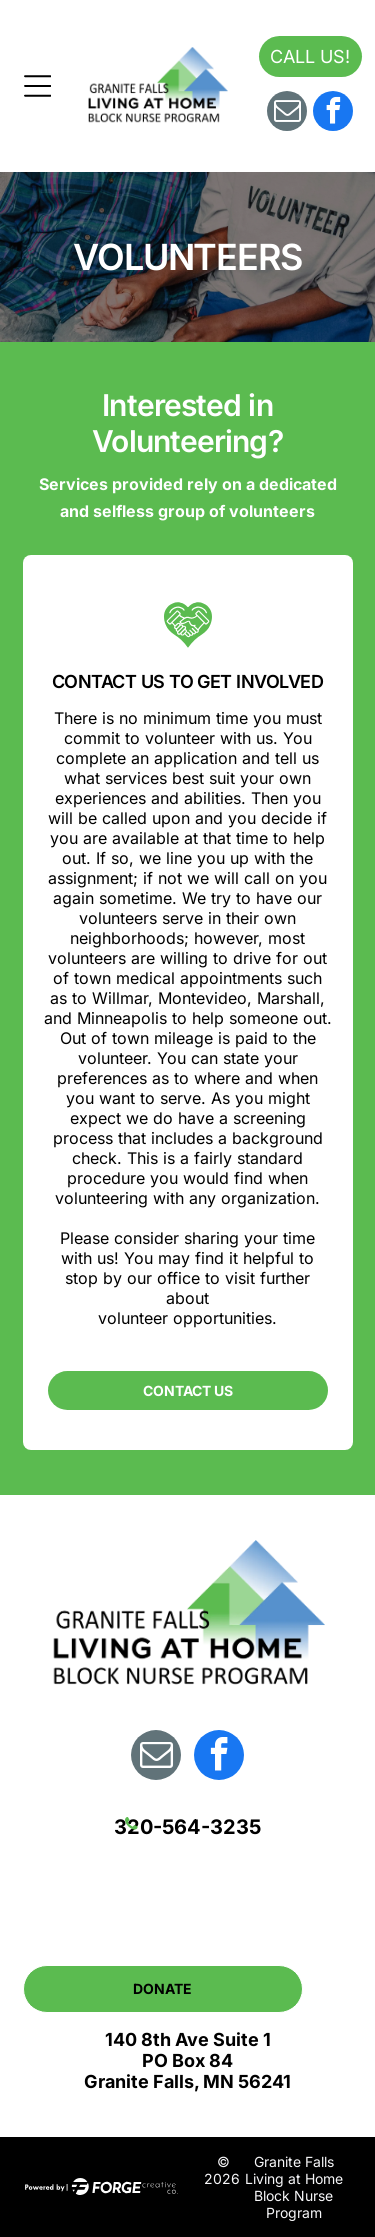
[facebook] (333, 113)
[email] (287, 113)
